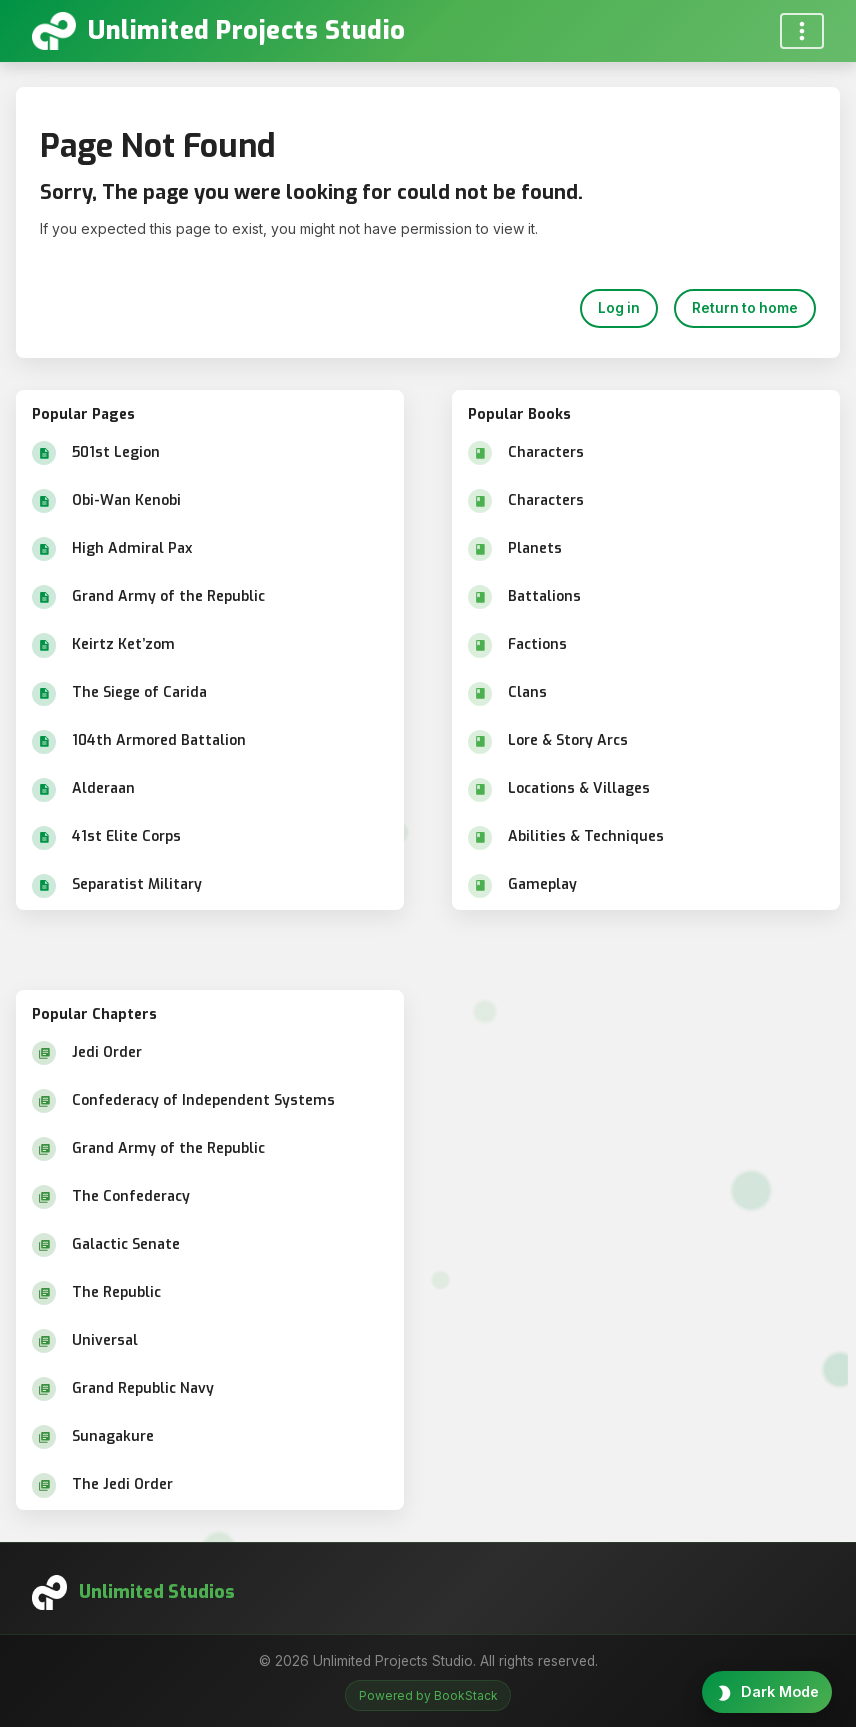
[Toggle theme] (767, 1692)
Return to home (745, 308)
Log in (619, 308)
